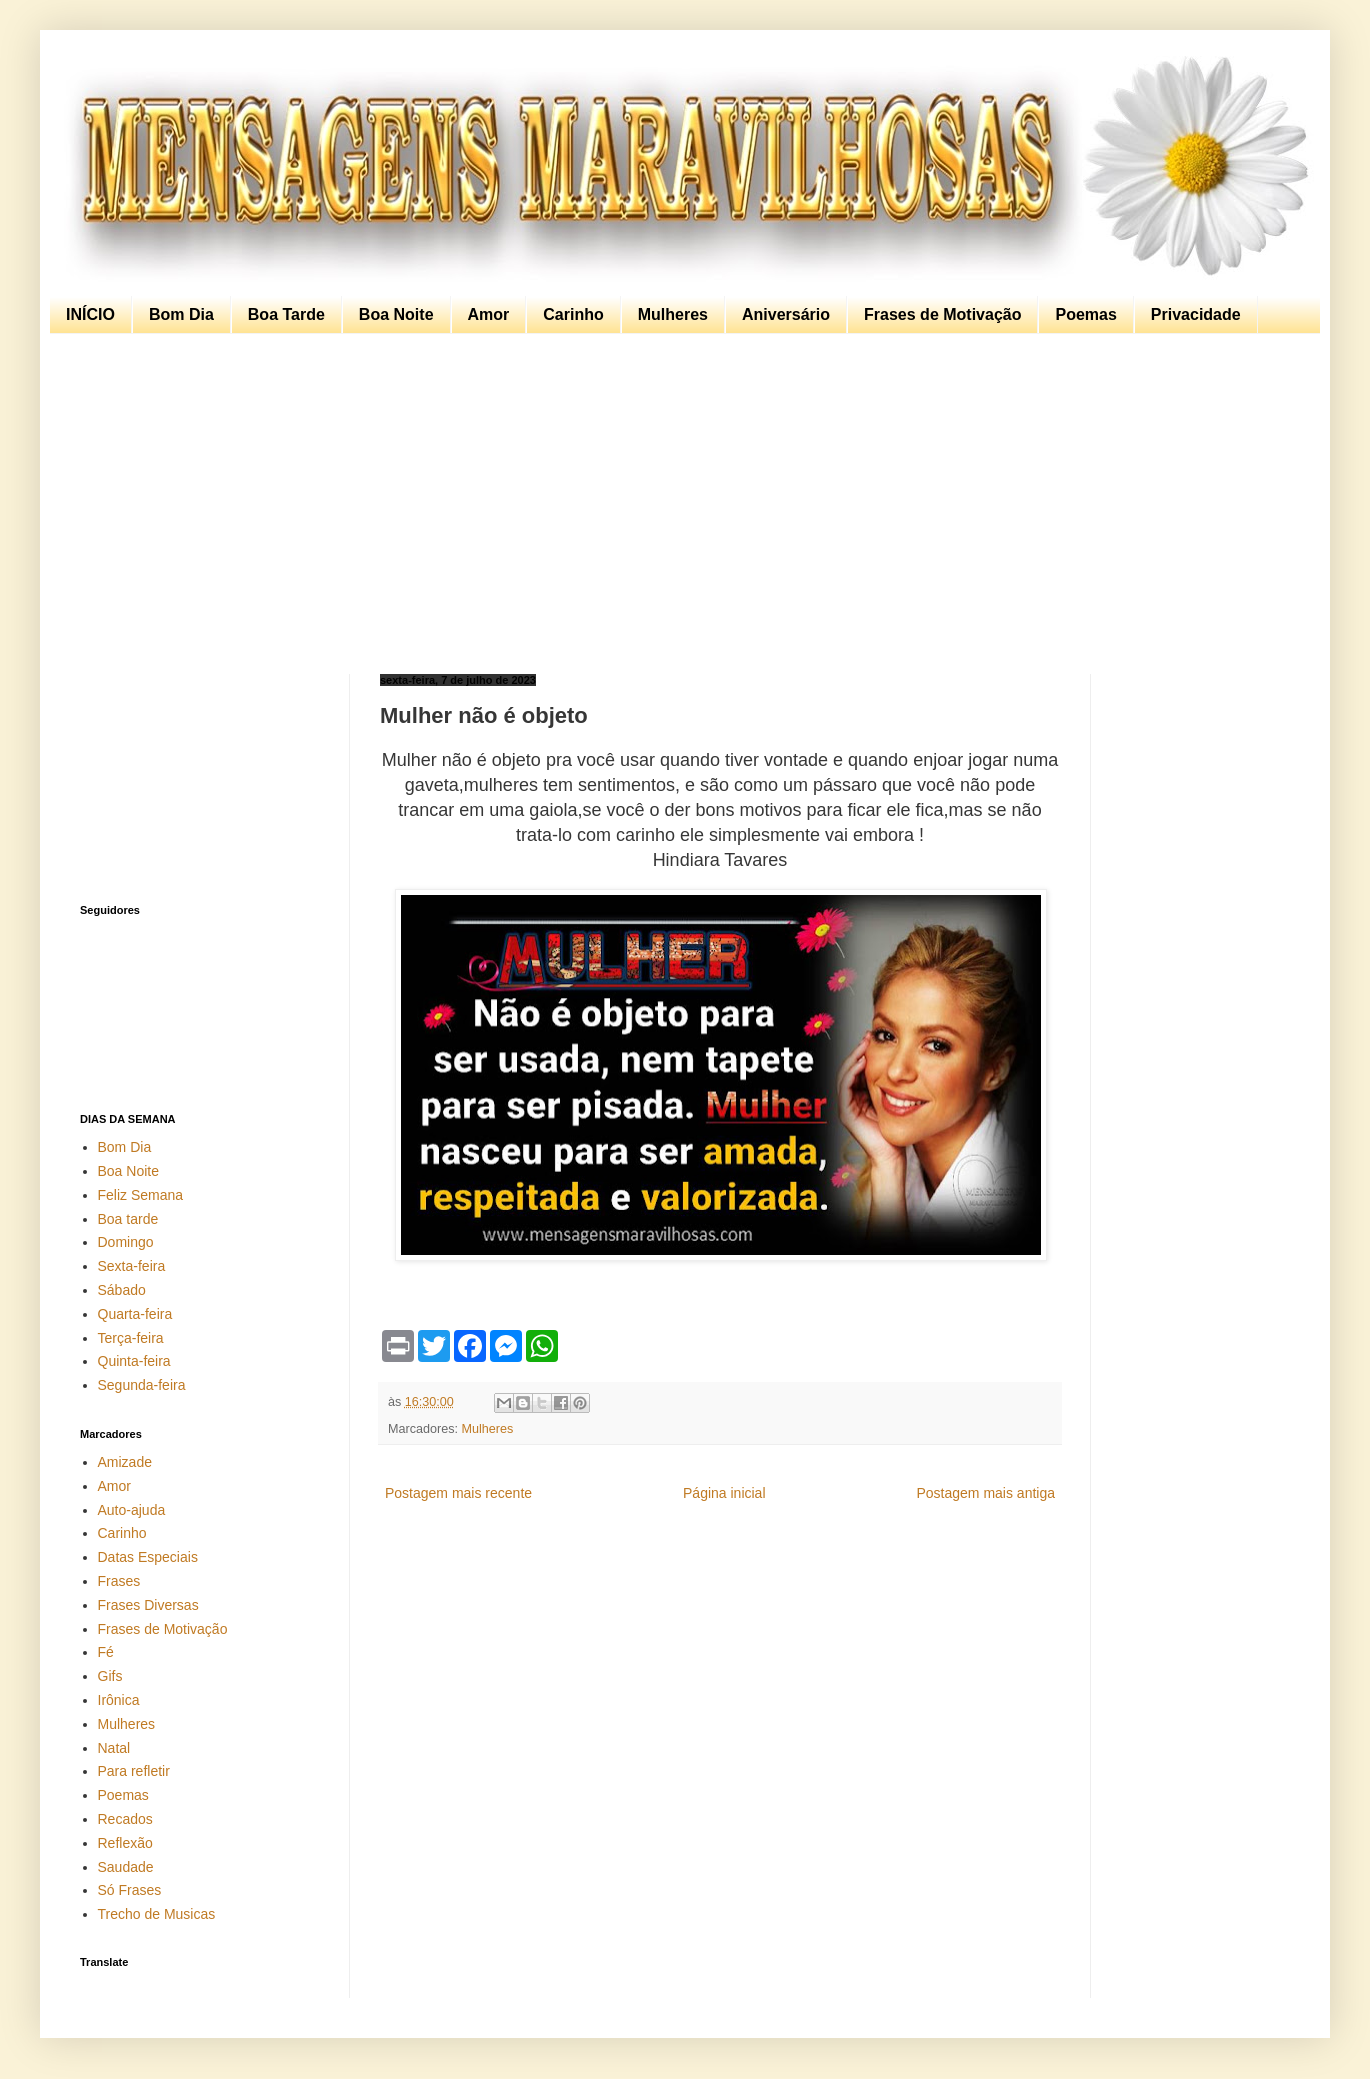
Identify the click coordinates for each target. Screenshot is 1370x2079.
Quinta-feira (134, 1361)
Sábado (122, 1290)
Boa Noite (396, 314)
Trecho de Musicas (157, 1914)
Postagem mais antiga (985, 1493)
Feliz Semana (141, 1195)
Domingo (126, 1242)
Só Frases (130, 1890)
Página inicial (724, 1493)
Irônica (119, 1700)
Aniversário (786, 314)
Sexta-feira (132, 1266)
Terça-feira (131, 1338)
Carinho (573, 314)
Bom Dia (181, 314)
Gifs (110, 1676)
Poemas (1085, 314)
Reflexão (125, 1843)
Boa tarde (128, 1219)
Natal (114, 1748)
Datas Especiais (148, 1557)
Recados (125, 1819)
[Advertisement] (680, 504)
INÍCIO (90, 314)
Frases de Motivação (942, 314)
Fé (106, 1652)
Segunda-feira (142, 1385)
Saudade (126, 1867)
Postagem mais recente (458, 1493)
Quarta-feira (135, 1314)
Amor (489, 314)
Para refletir (134, 1771)
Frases (119, 1581)
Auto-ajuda (132, 1510)
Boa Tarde (286, 314)
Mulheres (673, 314)
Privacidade (1196, 314)
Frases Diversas (148, 1605)
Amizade (125, 1462)
